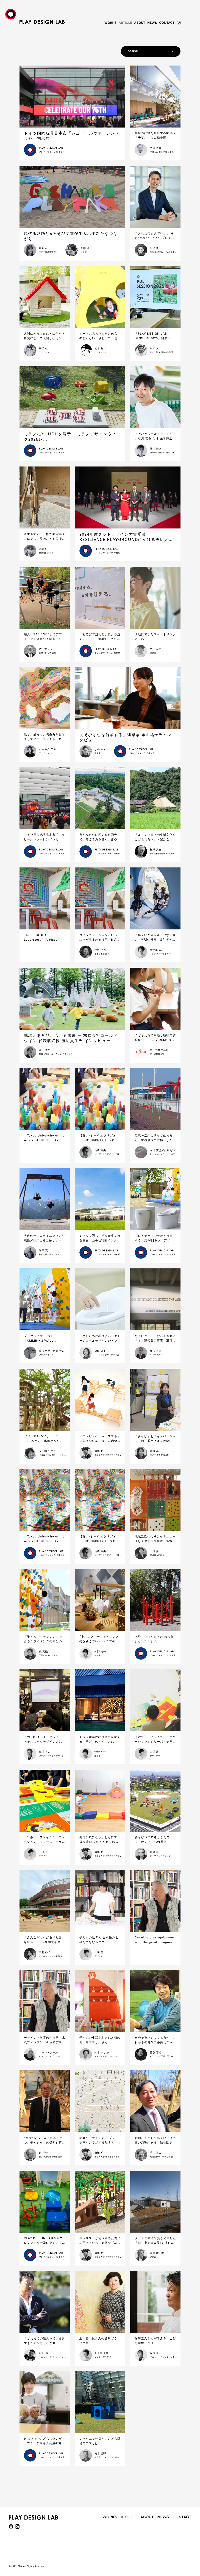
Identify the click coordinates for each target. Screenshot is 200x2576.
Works (110, 23)
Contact (166, 23)
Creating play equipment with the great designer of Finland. (154, 1942)
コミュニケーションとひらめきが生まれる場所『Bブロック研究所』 (99, 940)
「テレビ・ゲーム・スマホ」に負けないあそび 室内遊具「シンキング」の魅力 (100, 1441)
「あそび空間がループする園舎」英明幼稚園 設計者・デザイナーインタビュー (155, 940)
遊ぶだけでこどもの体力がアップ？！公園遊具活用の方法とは (44, 2444)
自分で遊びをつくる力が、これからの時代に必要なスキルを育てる (155, 2043)
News (152, 23)
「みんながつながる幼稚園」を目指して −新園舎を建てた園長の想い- (44, 1942)
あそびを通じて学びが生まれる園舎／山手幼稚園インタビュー (100, 1241)
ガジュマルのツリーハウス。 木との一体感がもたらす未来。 (43, 1441)
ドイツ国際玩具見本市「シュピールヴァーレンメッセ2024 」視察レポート (44, 840)
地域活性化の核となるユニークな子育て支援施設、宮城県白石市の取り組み (155, 1542)
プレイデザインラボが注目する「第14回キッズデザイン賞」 (154, 1241)
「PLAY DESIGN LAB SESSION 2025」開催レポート (154, 339)
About (139, 23)
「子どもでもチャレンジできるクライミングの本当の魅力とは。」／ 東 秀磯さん (44, 1642)
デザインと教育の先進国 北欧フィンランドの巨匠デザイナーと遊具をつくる (44, 2043)
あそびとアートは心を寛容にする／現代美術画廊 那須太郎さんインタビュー (155, 1341)
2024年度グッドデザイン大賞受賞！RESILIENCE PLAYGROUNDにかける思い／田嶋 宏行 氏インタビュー (126, 540)
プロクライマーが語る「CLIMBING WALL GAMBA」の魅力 (40, 1341)
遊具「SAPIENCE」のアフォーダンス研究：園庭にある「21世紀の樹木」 (44, 639)
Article (125, 23)
